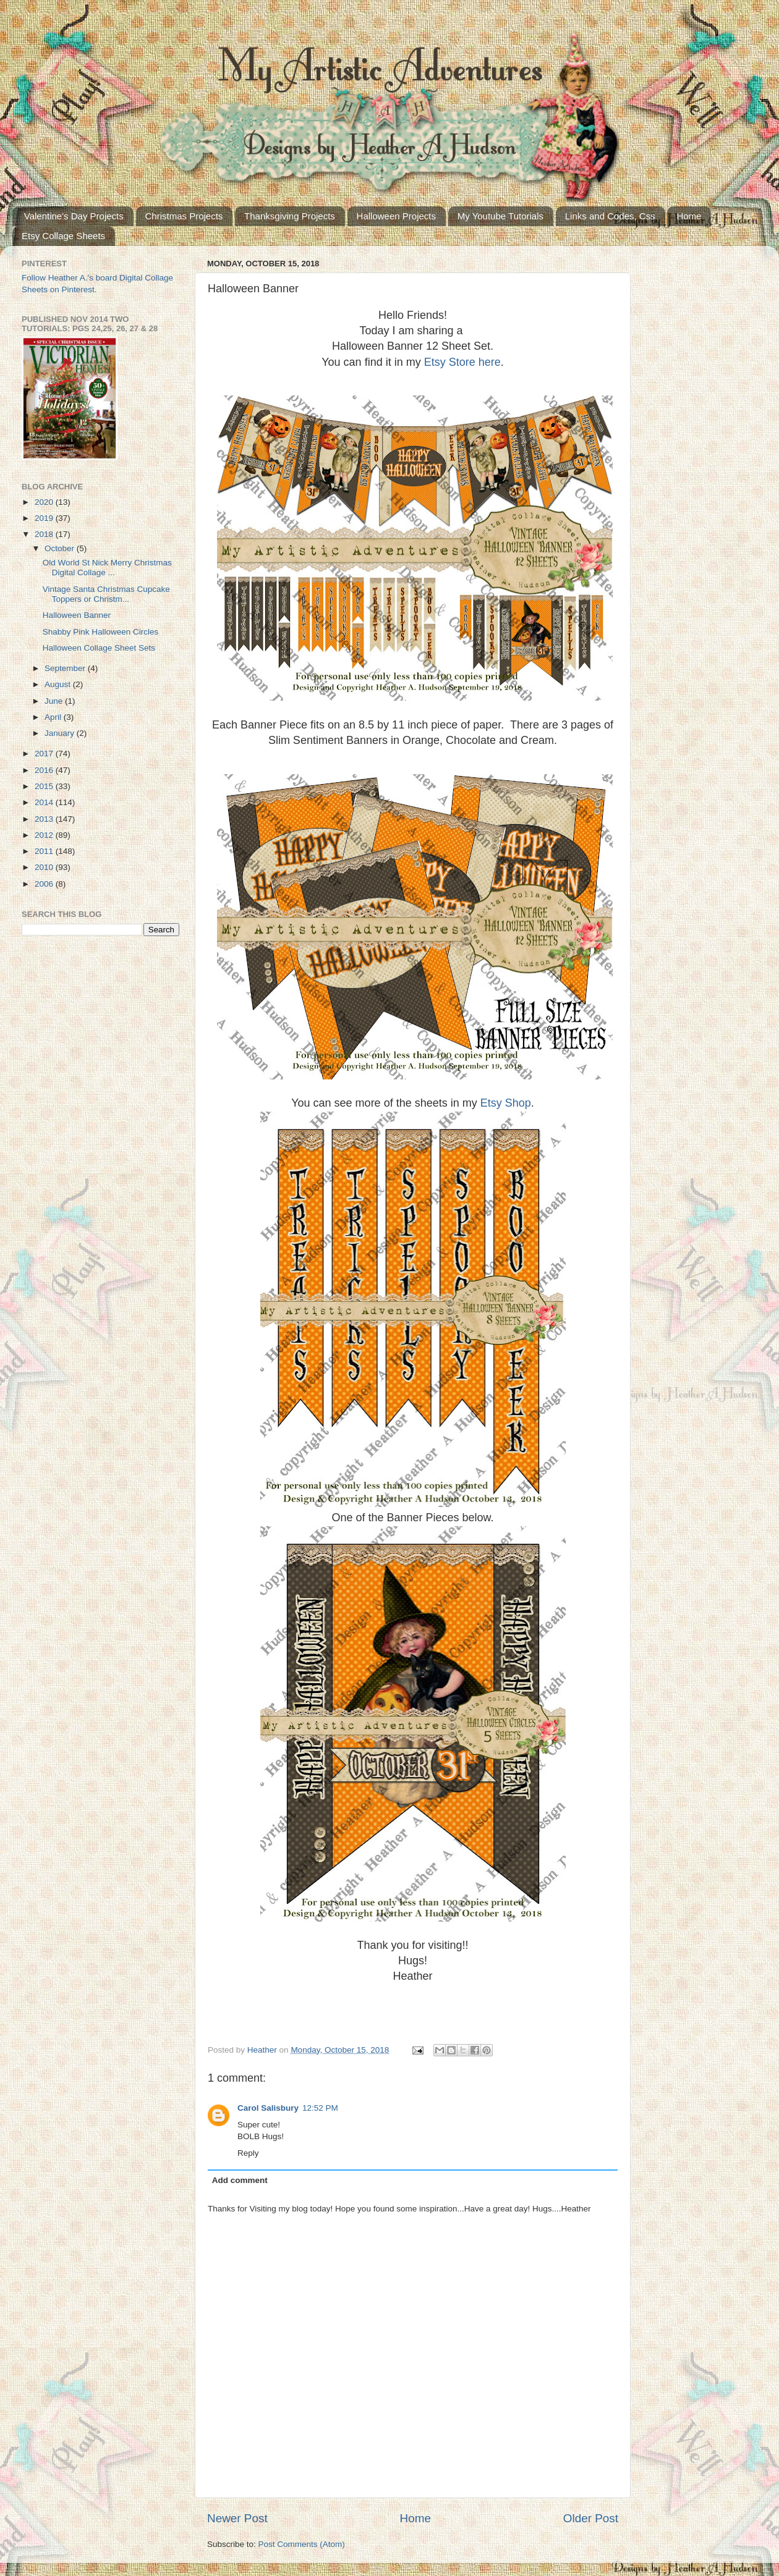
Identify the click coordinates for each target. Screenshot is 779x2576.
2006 (45, 884)
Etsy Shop (505, 1103)
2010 (45, 867)
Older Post (590, 2518)
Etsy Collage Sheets (63, 235)
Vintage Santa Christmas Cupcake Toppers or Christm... (106, 594)
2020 (45, 502)
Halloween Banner (77, 615)
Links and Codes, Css (610, 216)
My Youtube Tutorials (500, 216)
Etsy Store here (462, 362)
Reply (248, 2153)
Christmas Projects (184, 216)
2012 (45, 835)
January (61, 733)
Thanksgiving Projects (289, 216)
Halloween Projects (396, 216)
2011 (45, 851)
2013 (45, 819)
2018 (45, 534)
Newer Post (237, 2518)
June (55, 701)
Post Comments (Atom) (301, 2544)
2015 (45, 786)
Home (688, 216)
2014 (45, 802)
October (61, 548)
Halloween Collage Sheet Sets (99, 647)
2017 (45, 753)
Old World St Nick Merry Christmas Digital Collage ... (107, 567)
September (66, 668)
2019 (45, 518)
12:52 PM (320, 2108)
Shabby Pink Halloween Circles (101, 631)
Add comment (240, 2180)
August (59, 684)
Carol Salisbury (268, 2108)
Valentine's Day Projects (74, 216)
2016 (45, 770)
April (54, 717)
